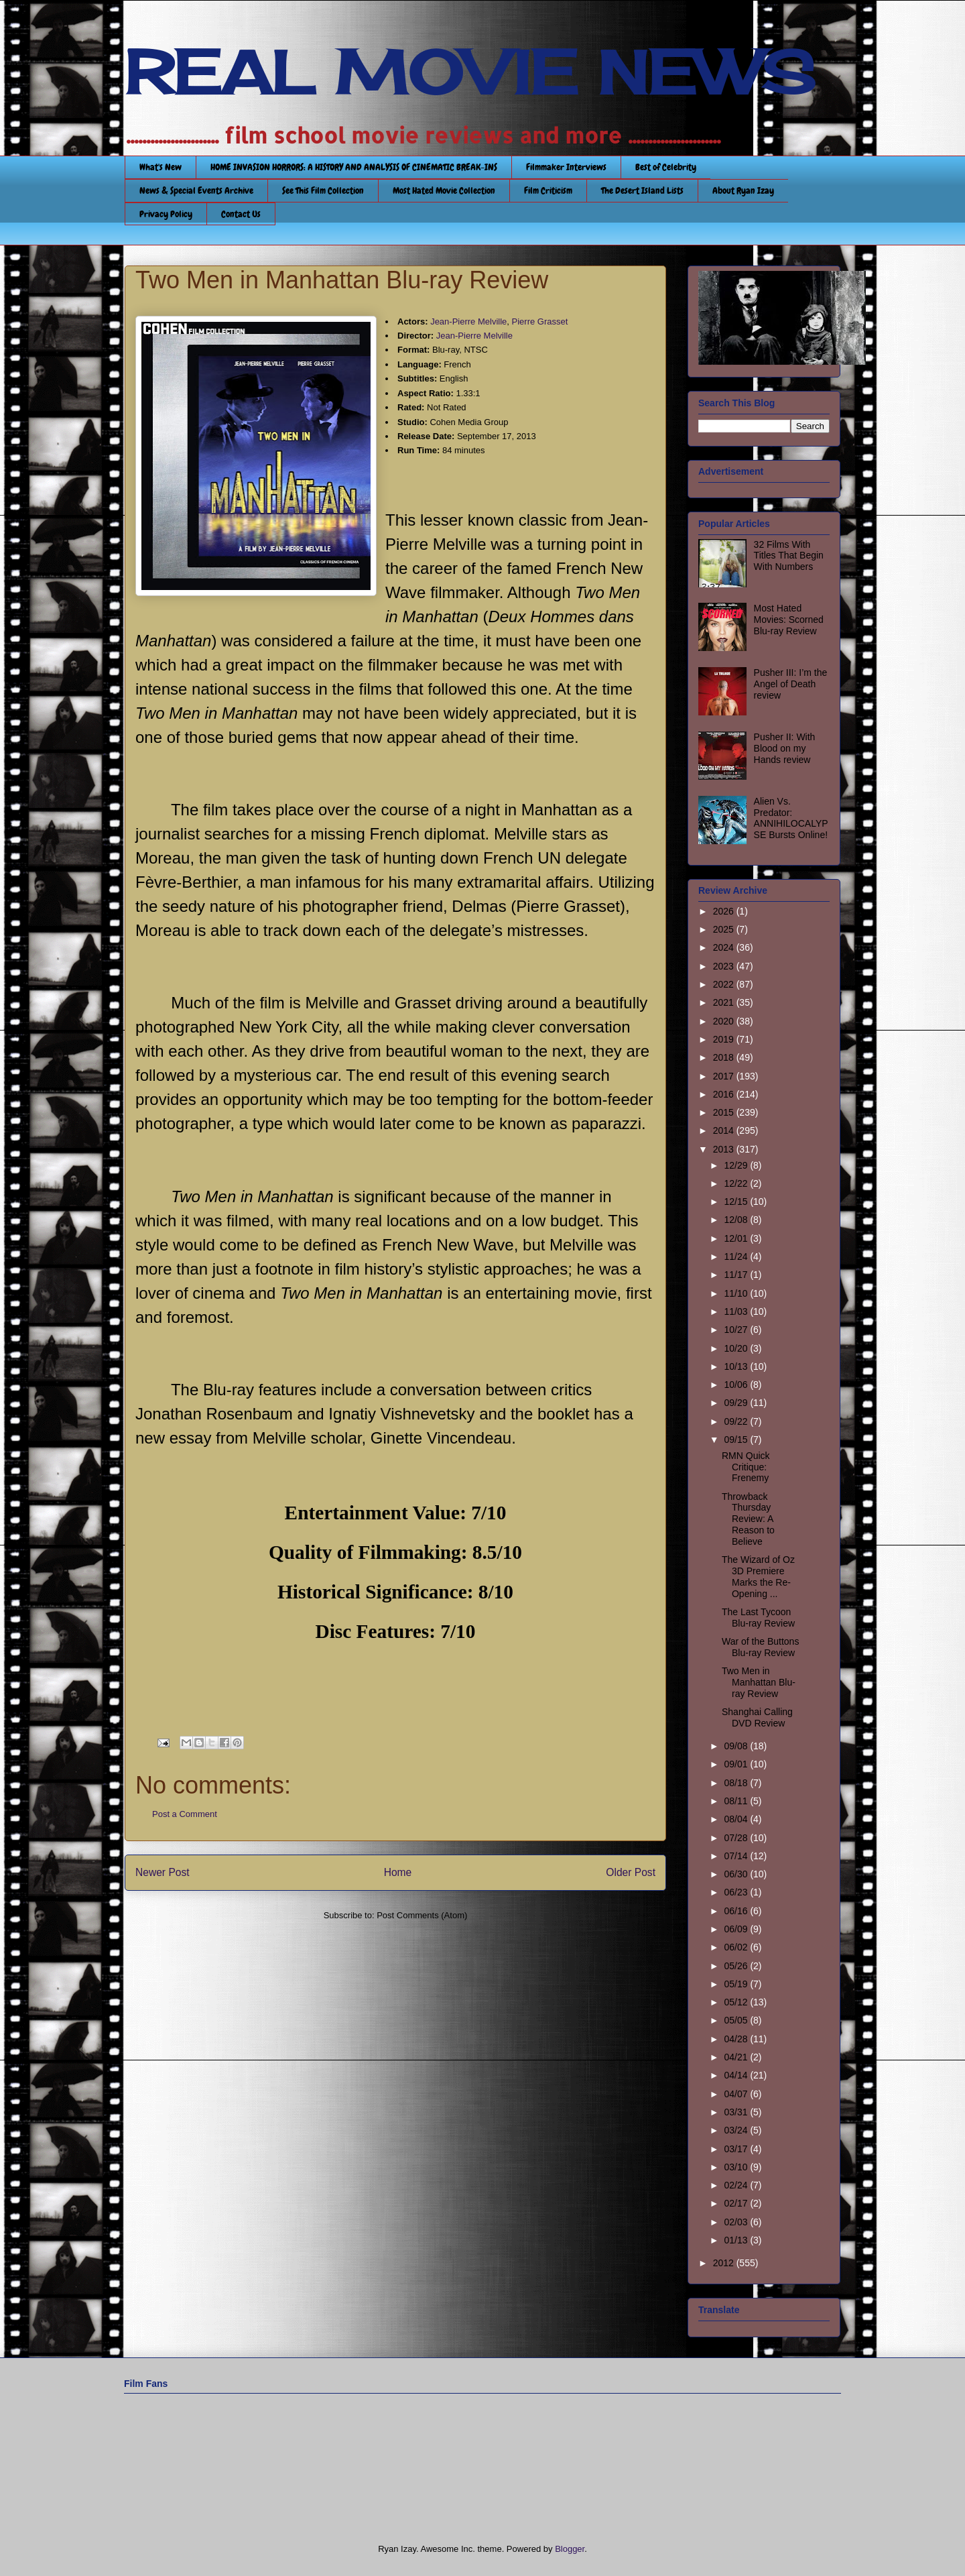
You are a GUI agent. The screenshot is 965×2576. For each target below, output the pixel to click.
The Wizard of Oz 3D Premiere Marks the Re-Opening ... (758, 1576)
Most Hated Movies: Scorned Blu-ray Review (789, 619)
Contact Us (241, 214)
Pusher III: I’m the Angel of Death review (791, 684)
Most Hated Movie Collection (444, 190)
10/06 (737, 1384)
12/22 (737, 1183)
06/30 (737, 1874)
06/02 (737, 1947)
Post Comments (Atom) (422, 1915)
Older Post (630, 1872)
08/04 (737, 1819)
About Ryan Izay (743, 190)
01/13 (737, 2240)
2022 (724, 984)
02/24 (737, 2185)
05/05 (737, 2020)
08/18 (737, 1782)
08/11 (737, 1801)
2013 (724, 1149)
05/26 (737, 1965)
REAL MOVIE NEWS (470, 72)
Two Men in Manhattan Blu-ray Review (758, 1682)
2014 (724, 1130)
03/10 (737, 2167)
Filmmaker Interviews (566, 167)
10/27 (737, 1329)
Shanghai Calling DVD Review (757, 1717)
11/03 (737, 1311)
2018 (724, 1057)
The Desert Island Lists (642, 190)
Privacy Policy (165, 214)
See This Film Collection (323, 190)
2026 (724, 911)
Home (398, 1872)
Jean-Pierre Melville (468, 321)
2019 (724, 1039)
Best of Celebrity (665, 167)
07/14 (737, 1856)
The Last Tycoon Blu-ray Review (758, 1617)
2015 (724, 1112)
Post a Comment (184, 1814)
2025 (724, 929)
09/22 (737, 1421)
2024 (724, 947)
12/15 (737, 1201)
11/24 (737, 1256)
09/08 (737, 1746)
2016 (724, 1094)
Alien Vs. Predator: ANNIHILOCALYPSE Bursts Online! (791, 818)
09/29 (737, 1402)
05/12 (737, 2002)
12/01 (737, 1238)
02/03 (737, 2222)
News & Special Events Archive (196, 190)
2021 (724, 1002)
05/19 (737, 1984)
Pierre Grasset (540, 321)
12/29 (737, 1165)
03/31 (737, 2112)
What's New (160, 167)
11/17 (737, 1274)
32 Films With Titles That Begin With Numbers (789, 556)
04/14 (737, 2075)
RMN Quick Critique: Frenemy (746, 1467)
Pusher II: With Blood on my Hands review (785, 748)
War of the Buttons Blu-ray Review (760, 1647)
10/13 (737, 1366)
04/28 (737, 2039)
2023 (724, 966)
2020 (724, 1021)
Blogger (569, 2549)
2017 (724, 1076)
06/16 (737, 1911)
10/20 (737, 1348)
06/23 (737, 1892)
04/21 (737, 2057)
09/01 (737, 1764)
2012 (724, 2263)
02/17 (737, 2203)
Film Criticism (548, 190)
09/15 (737, 1439)
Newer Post (162, 1872)
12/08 (737, 1219)
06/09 (737, 1929)
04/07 (737, 2094)
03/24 (737, 2130)
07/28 (737, 1837)
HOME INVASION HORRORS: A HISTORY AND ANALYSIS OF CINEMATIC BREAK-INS (353, 167)
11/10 (737, 1293)
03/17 (737, 2149)
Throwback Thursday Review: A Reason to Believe (748, 1519)
